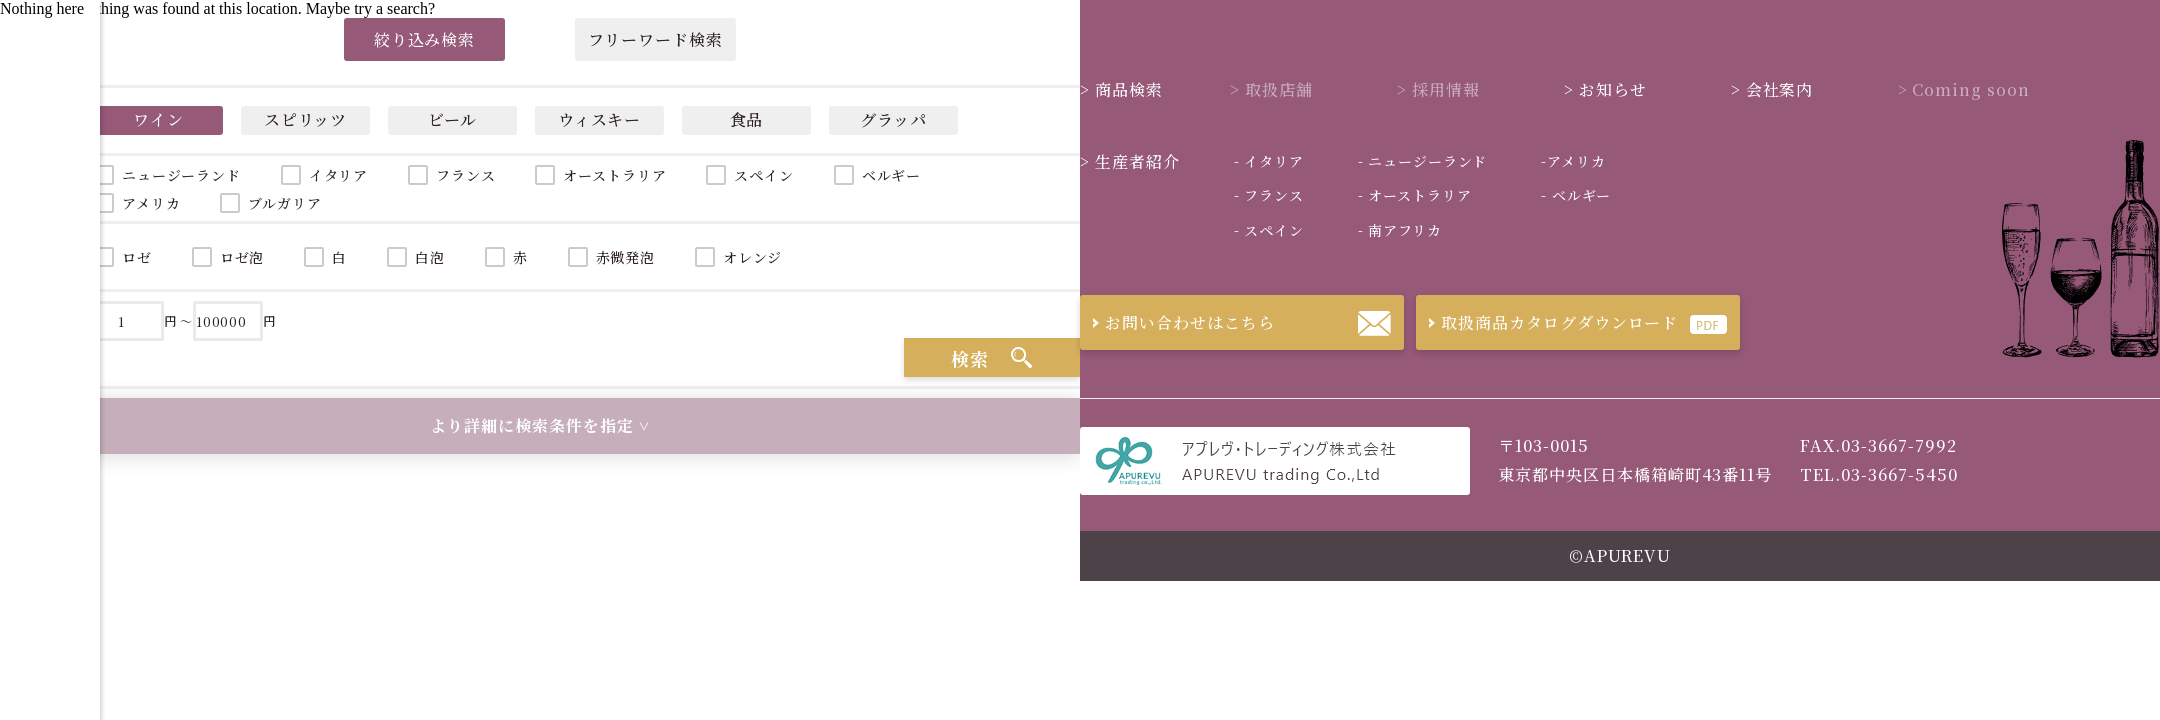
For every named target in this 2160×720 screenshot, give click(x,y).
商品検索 (1121, 89)
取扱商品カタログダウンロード (1547, 322)
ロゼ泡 (242, 257)
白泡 (430, 257)
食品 (747, 119)
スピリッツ (306, 119)
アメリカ (1573, 161)
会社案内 (1772, 89)
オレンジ (752, 257)
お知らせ (1605, 89)
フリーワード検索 (655, 39)
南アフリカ (1400, 230)
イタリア (338, 175)
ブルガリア (284, 203)
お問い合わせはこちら (1177, 322)
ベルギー (891, 175)
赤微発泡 (625, 257)
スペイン (763, 175)
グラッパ (894, 119)
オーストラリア (614, 175)
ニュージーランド (1422, 161)
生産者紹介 (1130, 161)
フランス (465, 175)
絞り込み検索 (425, 39)
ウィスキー (600, 119)
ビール (453, 119)
